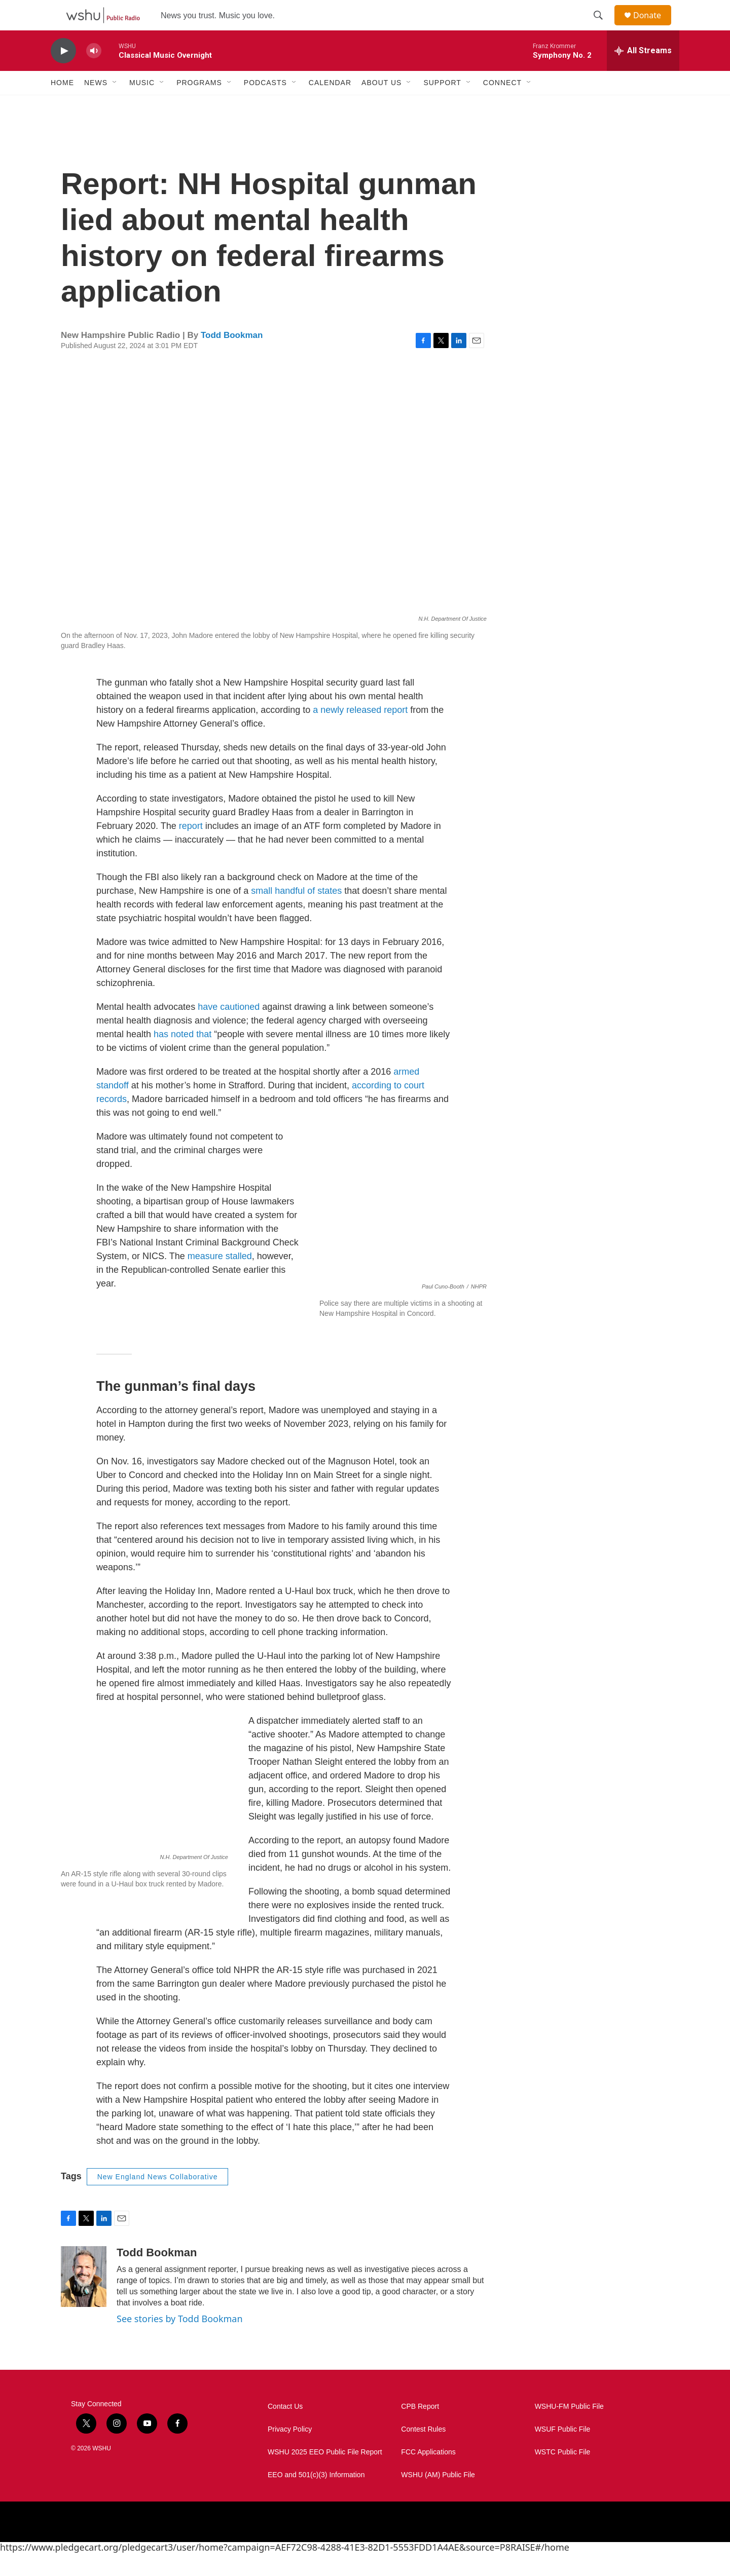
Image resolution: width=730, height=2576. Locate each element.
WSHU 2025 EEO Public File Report (325, 2475)
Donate (653, 26)
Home (62, 105)
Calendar (330, 105)
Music (142, 105)
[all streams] (643, 73)
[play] (63, 74)
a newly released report (360, 733)
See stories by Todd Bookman (180, 2341)
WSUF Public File (563, 2452)
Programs (199, 105)
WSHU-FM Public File (569, 2429)
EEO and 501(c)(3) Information (316, 2498)
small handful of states (296, 913)
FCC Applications (428, 2475)
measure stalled (220, 1279)
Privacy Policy (290, 2452)
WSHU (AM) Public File (437, 2498)
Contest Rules (423, 2452)
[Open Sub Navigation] (115, 105)
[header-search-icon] (602, 26)
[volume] (93, 73)
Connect (502, 105)
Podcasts (265, 105)
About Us (381, 105)
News (95, 105)
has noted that (182, 1057)
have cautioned (229, 1030)
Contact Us (285, 2429)
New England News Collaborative (157, 2199)
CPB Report (420, 2429)
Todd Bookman (232, 358)
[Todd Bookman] (83, 2299)
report (191, 849)
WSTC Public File (563, 2475)
